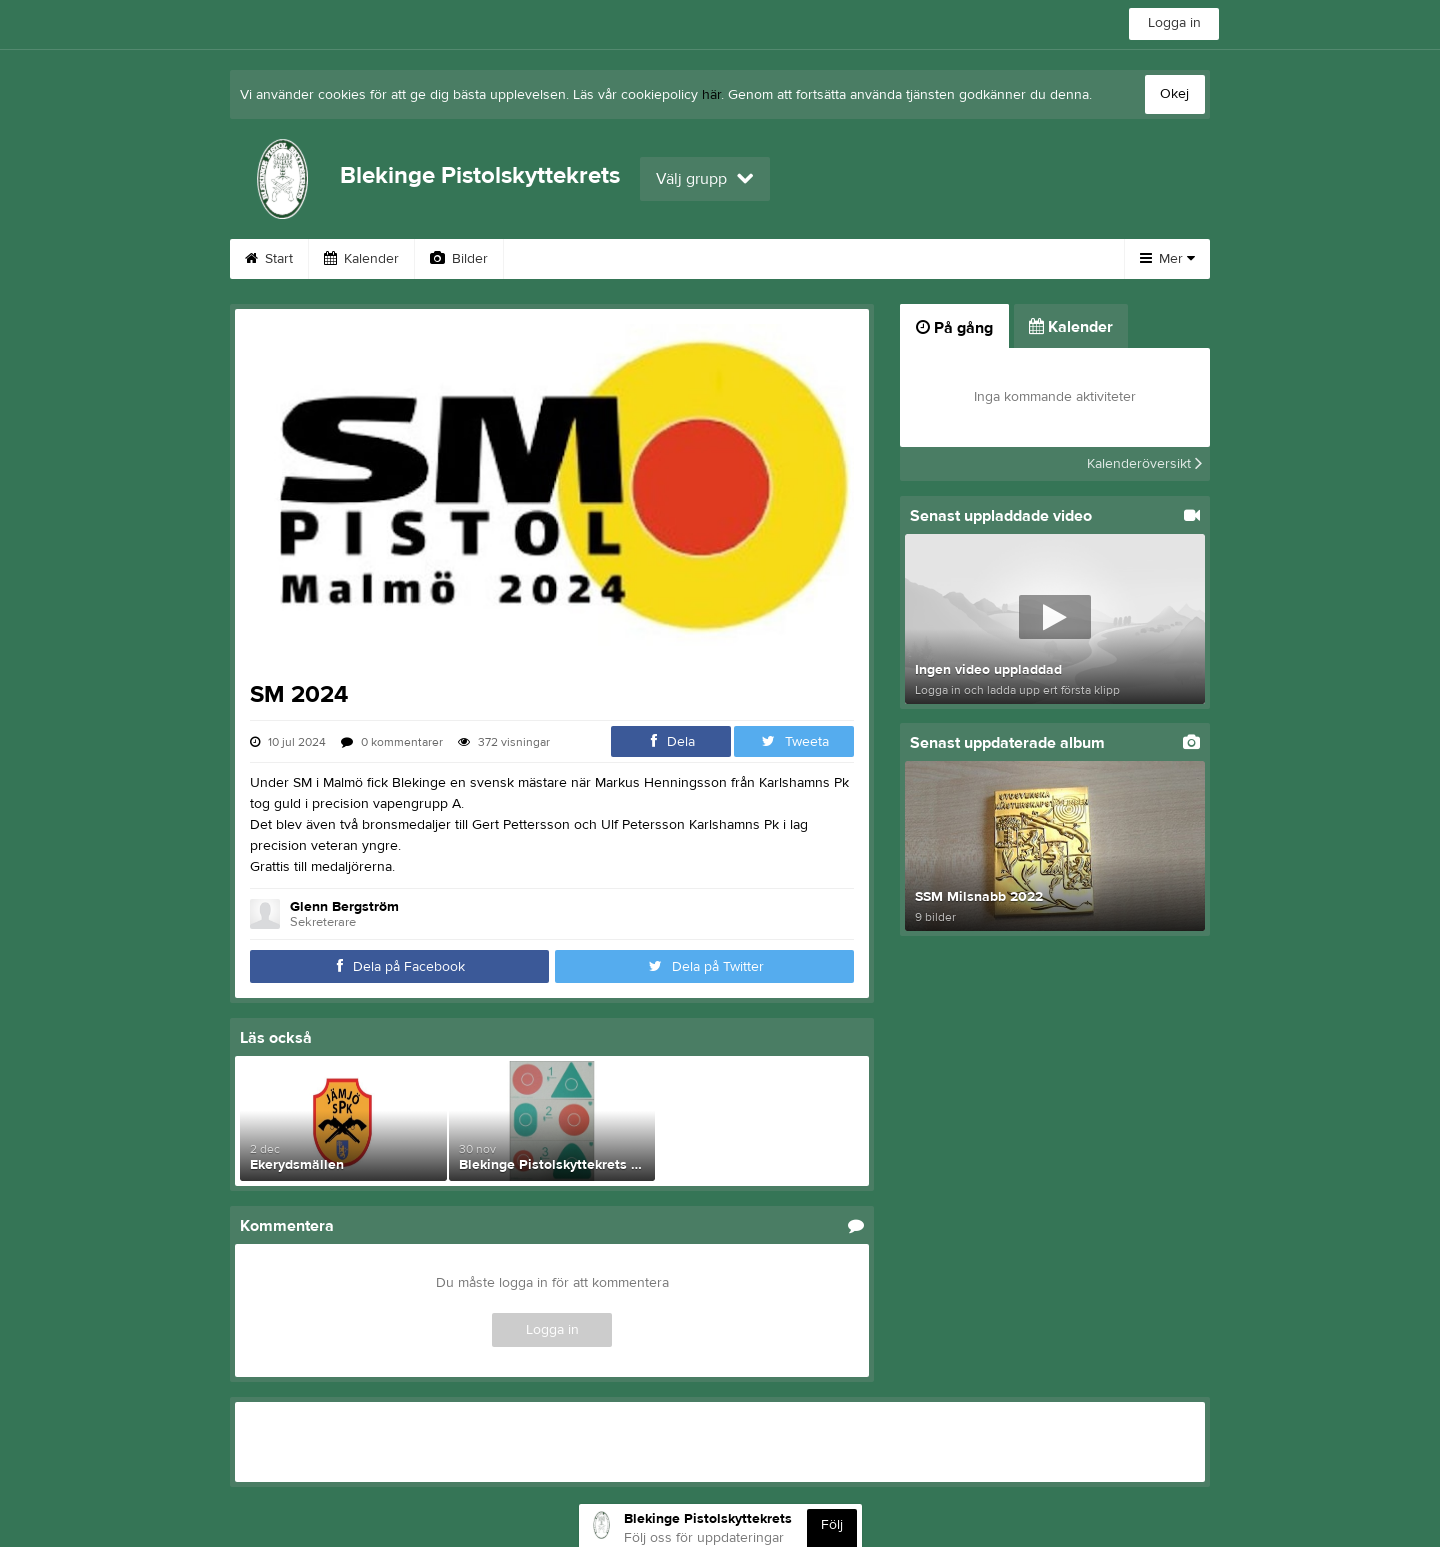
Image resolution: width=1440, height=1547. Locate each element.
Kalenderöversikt (1144, 464)
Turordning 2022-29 (590, 259)
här (711, 95)
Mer (1167, 259)
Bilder (459, 259)
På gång (954, 328)
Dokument (734, 259)
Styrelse (965, 259)
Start (269, 259)
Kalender (361, 259)
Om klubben (853, 259)
